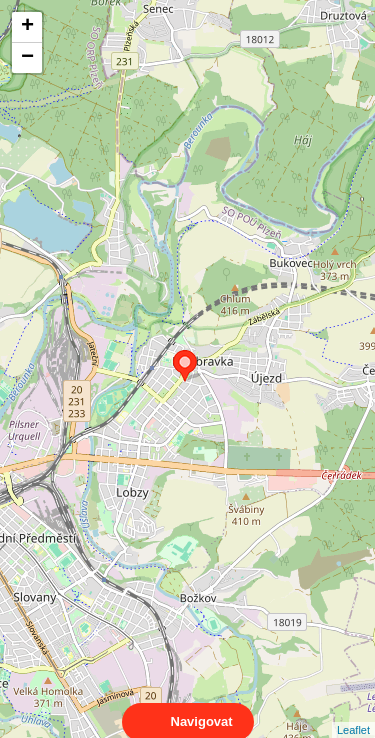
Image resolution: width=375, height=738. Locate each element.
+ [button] (27, 27)
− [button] (27, 58)
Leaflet (353, 712)
